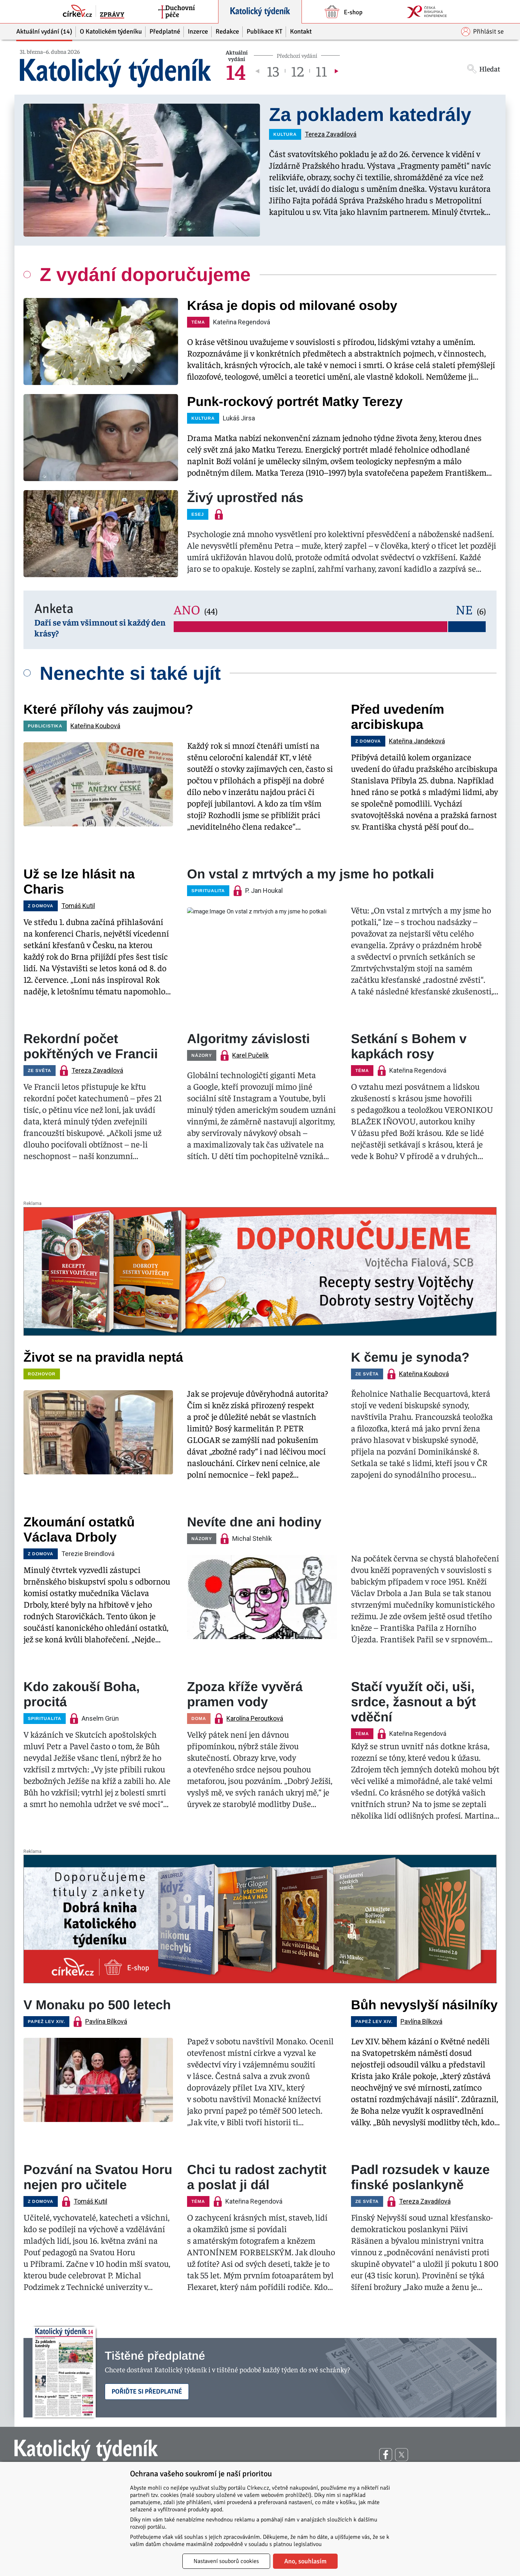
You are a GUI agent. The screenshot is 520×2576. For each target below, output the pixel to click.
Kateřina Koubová (95, 726)
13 (273, 71)
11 (321, 71)
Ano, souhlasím (305, 2561)
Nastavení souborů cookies (226, 2561)
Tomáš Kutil (78, 905)
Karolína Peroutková (254, 1718)
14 (236, 71)
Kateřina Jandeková (417, 741)
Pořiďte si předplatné (147, 2391)
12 (297, 71)
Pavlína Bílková (106, 2021)
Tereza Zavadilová (330, 134)
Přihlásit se (482, 31)
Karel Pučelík (250, 1055)
